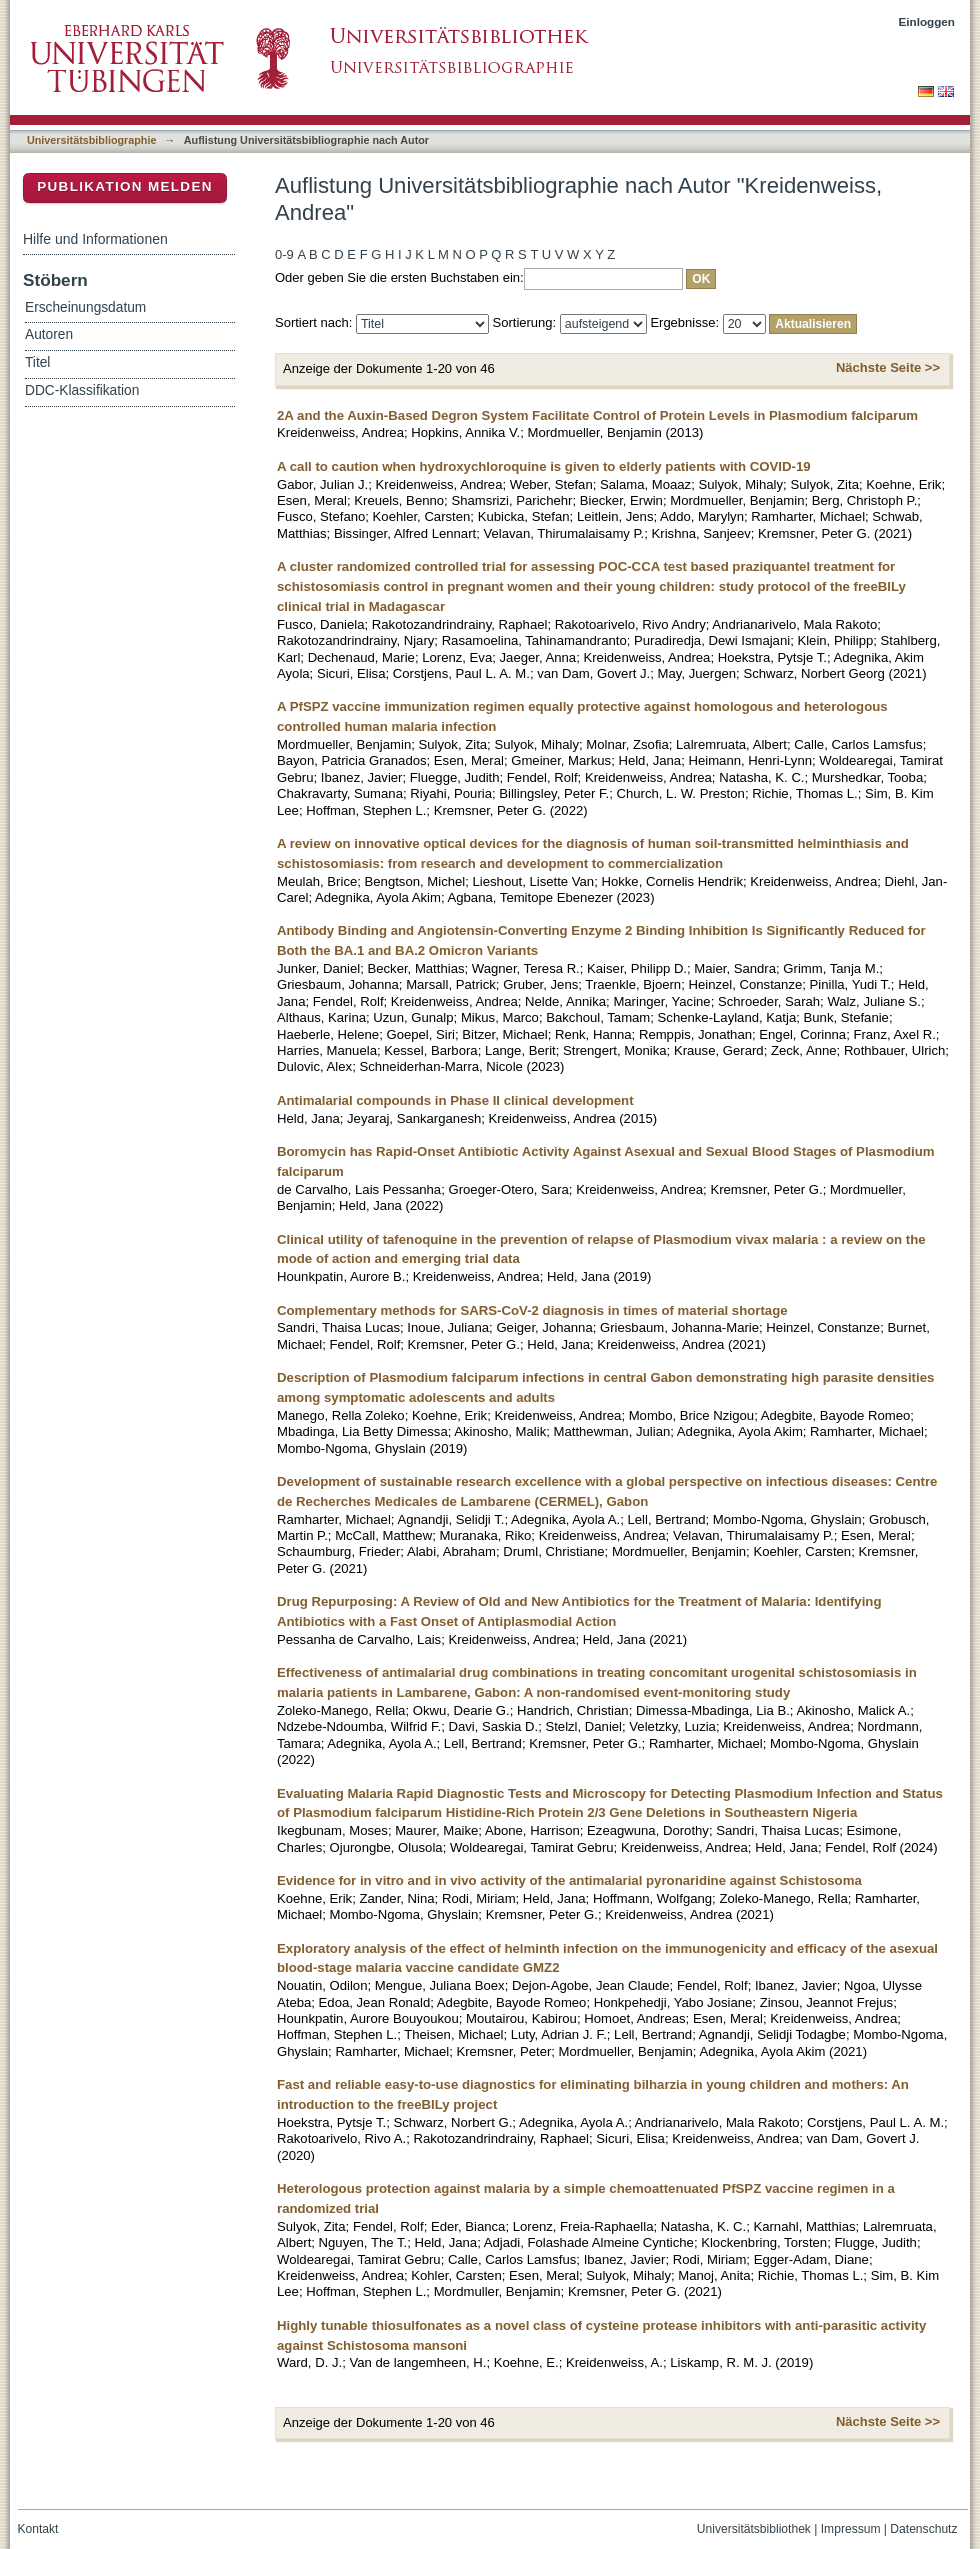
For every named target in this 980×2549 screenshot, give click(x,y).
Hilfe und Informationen (95, 239)
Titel (37, 362)
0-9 (284, 254)
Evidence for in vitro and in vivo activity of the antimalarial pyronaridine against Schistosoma (569, 1880)
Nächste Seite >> (888, 367)
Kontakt (38, 2529)
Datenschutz (923, 2529)
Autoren (49, 334)
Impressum (851, 2529)
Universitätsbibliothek (754, 2529)
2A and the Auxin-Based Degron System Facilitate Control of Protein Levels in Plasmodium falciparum (597, 415)
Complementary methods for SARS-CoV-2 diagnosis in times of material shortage (532, 1310)
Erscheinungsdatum (85, 307)
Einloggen (927, 21)
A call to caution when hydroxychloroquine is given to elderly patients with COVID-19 (544, 466)
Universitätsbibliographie (91, 140)
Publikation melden (125, 186)
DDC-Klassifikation (82, 390)
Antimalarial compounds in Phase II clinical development (455, 1100)
